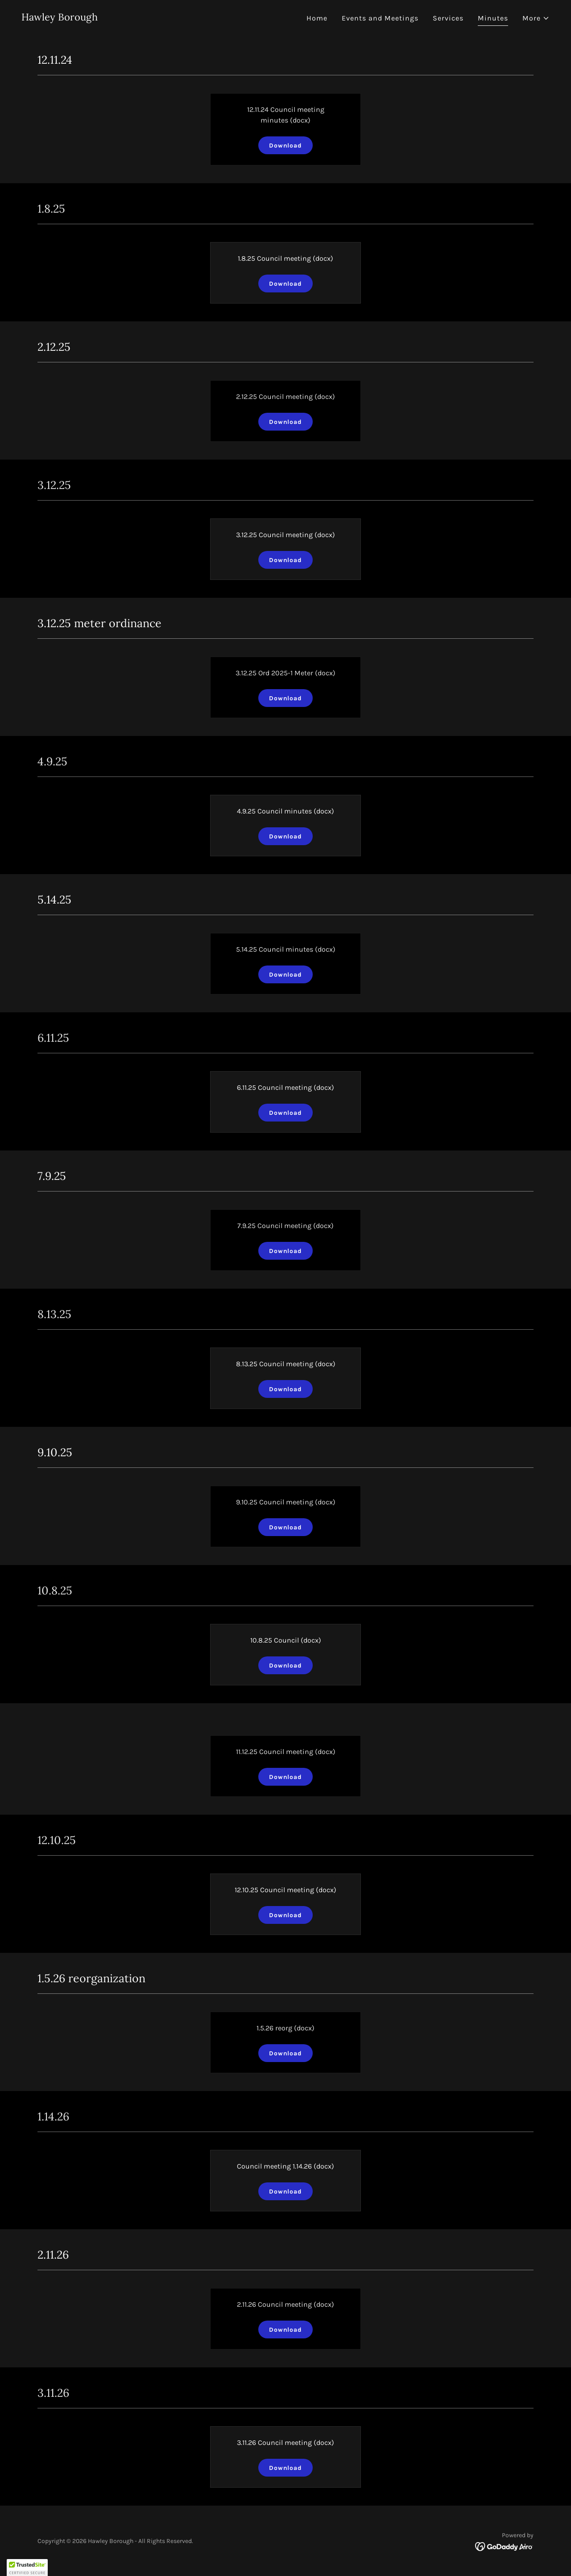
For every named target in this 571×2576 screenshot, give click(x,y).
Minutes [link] (493, 18)
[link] (59, 18)
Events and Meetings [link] (380, 18)
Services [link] (448, 18)
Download (285, 145)
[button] (536, 18)
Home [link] (316, 18)
